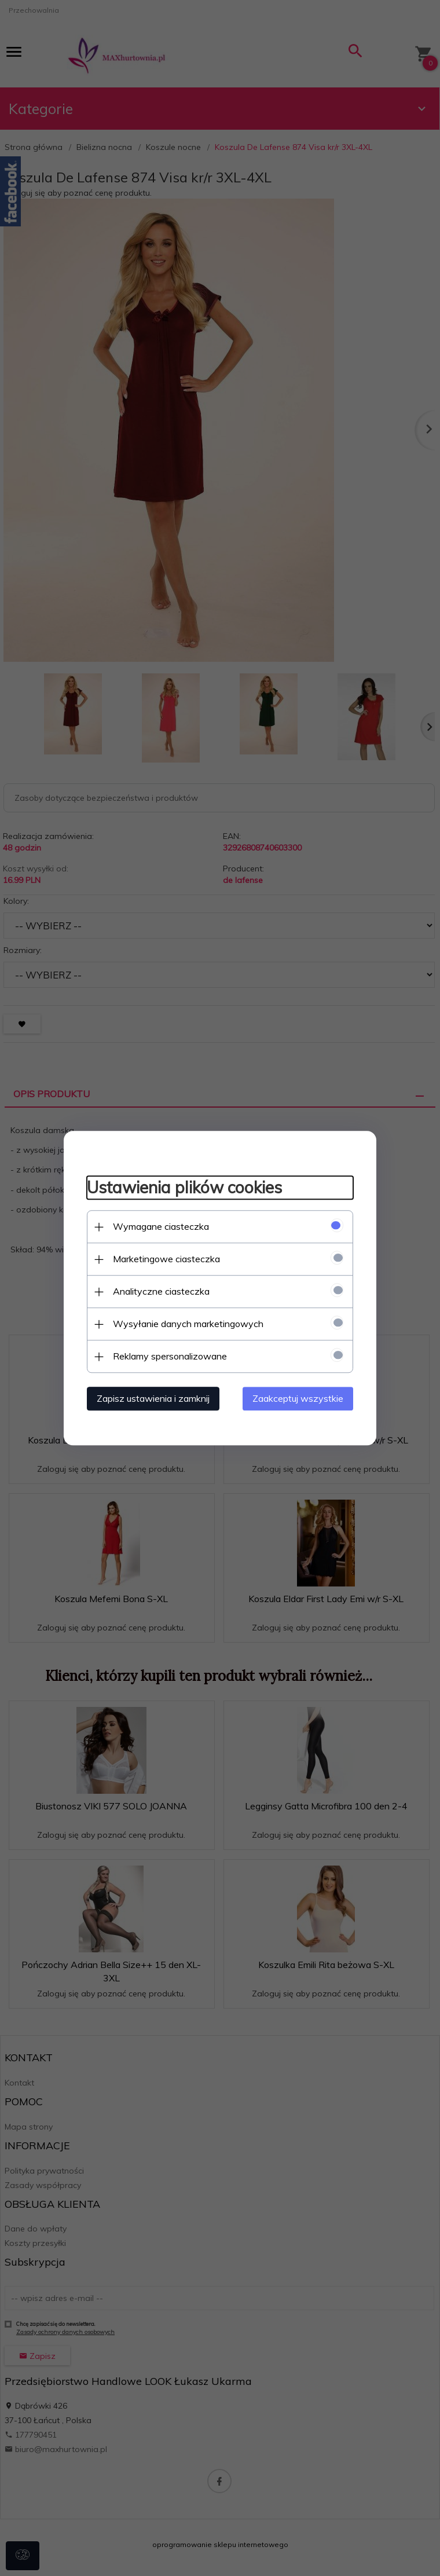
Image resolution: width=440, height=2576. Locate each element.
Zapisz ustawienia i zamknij (153, 1398)
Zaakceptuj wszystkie (297, 1398)
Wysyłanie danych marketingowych (188, 1323)
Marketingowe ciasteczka (166, 1259)
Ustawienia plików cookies (184, 1188)
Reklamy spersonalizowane (170, 1356)
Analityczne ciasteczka (161, 1291)
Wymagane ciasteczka (161, 1226)
